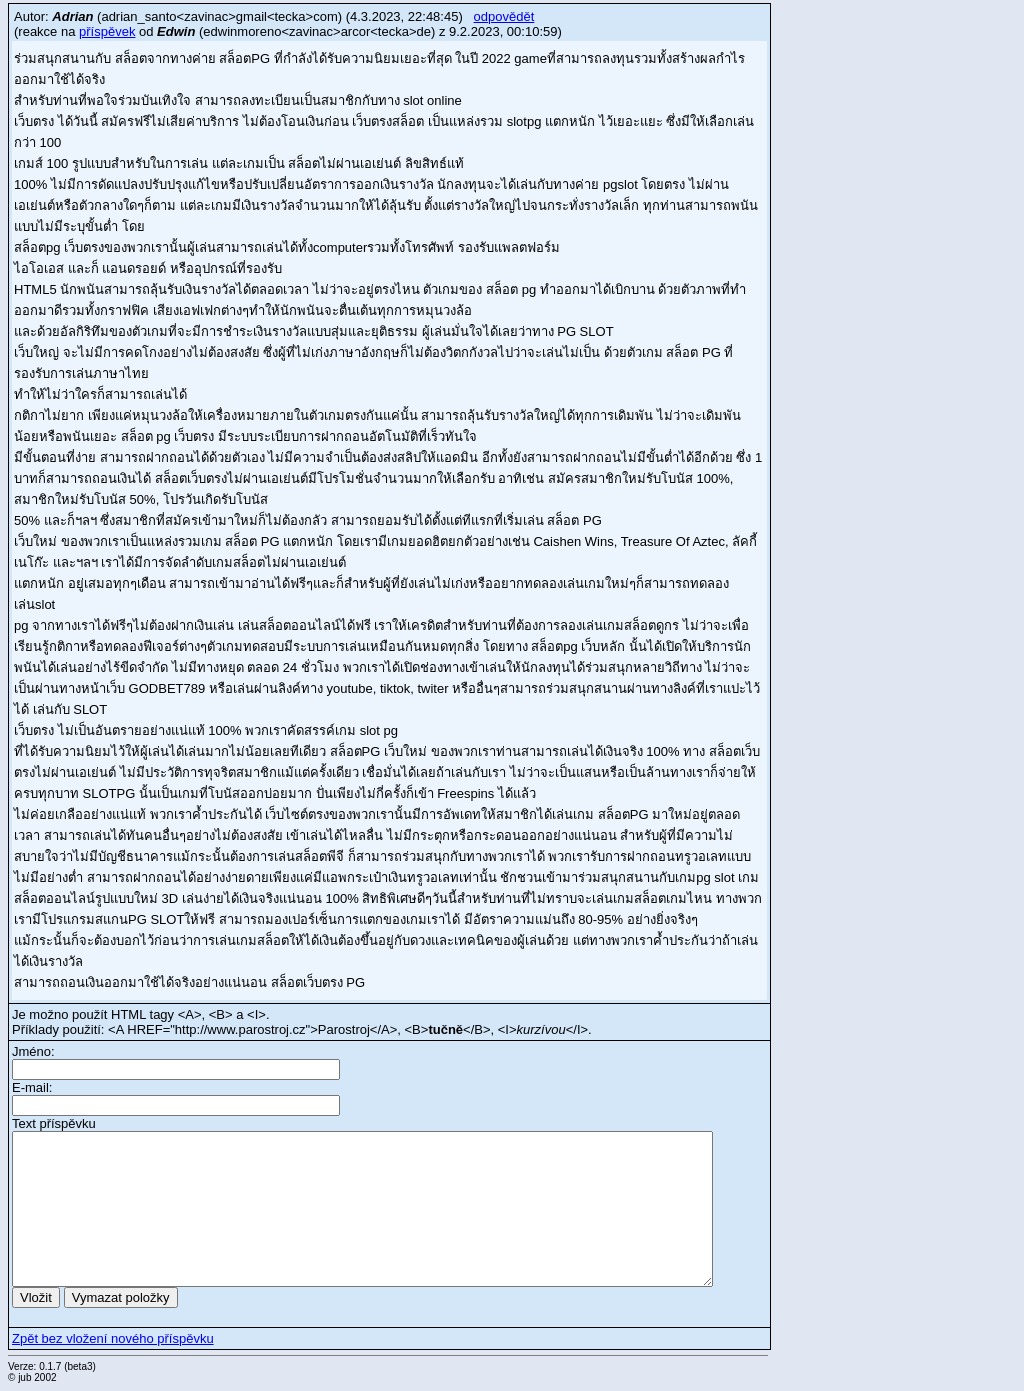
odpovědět (504, 16)
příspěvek (107, 31)
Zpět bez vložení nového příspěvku (113, 1338)
